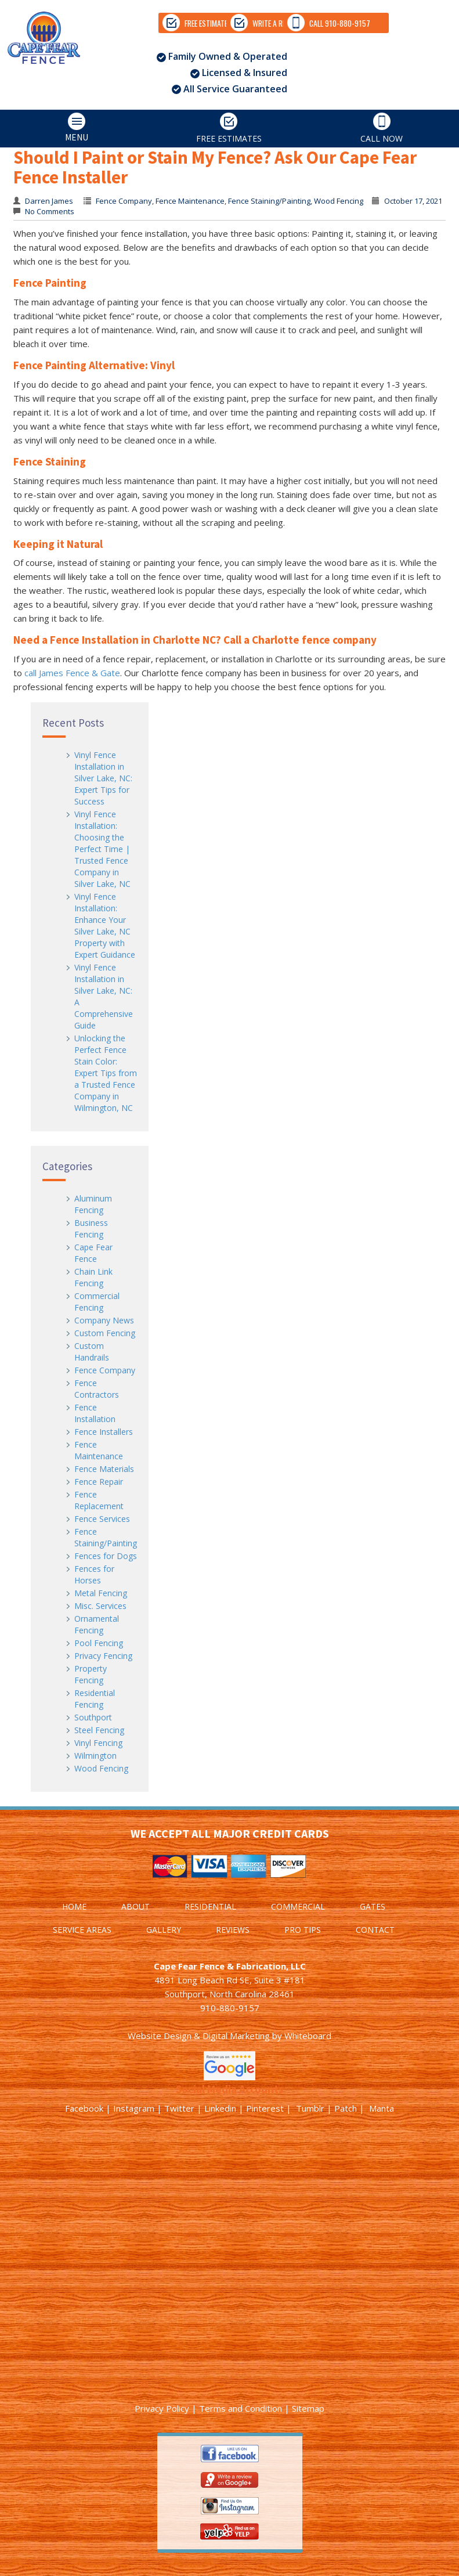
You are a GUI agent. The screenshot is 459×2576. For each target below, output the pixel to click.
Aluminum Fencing (93, 1204)
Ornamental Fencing (96, 1624)
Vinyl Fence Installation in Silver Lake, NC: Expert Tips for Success (103, 778)
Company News (104, 1320)
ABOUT (135, 1906)
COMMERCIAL (298, 1906)
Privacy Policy (162, 2408)
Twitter (179, 2108)
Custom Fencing (104, 1332)
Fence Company (104, 1370)
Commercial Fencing (97, 1301)
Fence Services (102, 1518)
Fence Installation (94, 1413)
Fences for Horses (94, 1574)
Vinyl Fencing (98, 1742)
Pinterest (265, 2108)
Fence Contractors (96, 1388)
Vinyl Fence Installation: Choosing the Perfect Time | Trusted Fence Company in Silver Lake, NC (102, 849)
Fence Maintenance (98, 1450)
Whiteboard (307, 2035)
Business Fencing (91, 1228)
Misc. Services (100, 1605)
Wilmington (95, 1755)
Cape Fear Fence (93, 1253)
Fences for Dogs (105, 1555)
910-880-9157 (229, 2008)
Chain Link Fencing (93, 1277)
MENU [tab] (46, 191)
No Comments (48, 211)
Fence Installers (103, 1431)
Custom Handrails (91, 1351)
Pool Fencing (98, 1642)
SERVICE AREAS (82, 1929)
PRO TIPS (302, 1929)
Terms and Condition (240, 2408)
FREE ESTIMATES (52, 86)
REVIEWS (233, 1929)
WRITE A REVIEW (168, 86)
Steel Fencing (99, 1730)
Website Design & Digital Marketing (199, 2035)
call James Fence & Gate (72, 673)
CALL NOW (381, 192)
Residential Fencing (94, 1698)
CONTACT (375, 1929)
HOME (74, 1906)
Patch (345, 2108)
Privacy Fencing (103, 1655)
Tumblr (310, 2108)
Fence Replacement (99, 1500)
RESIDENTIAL (210, 1906)
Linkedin (220, 2108)
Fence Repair (98, 1481)
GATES (372, 1906)
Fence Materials (104, 1468)
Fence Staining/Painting (105, 1537)
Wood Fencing (101, 1768)
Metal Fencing (100, 1593)
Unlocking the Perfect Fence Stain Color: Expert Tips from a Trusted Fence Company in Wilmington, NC (105, 1073)
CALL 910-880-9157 (290, 86)
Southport (93, 1717)
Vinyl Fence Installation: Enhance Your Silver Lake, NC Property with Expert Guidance (104, 925)
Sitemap (308, 2408)
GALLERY (163, 1929)
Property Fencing (90, 1674)
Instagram (133, 2108)
